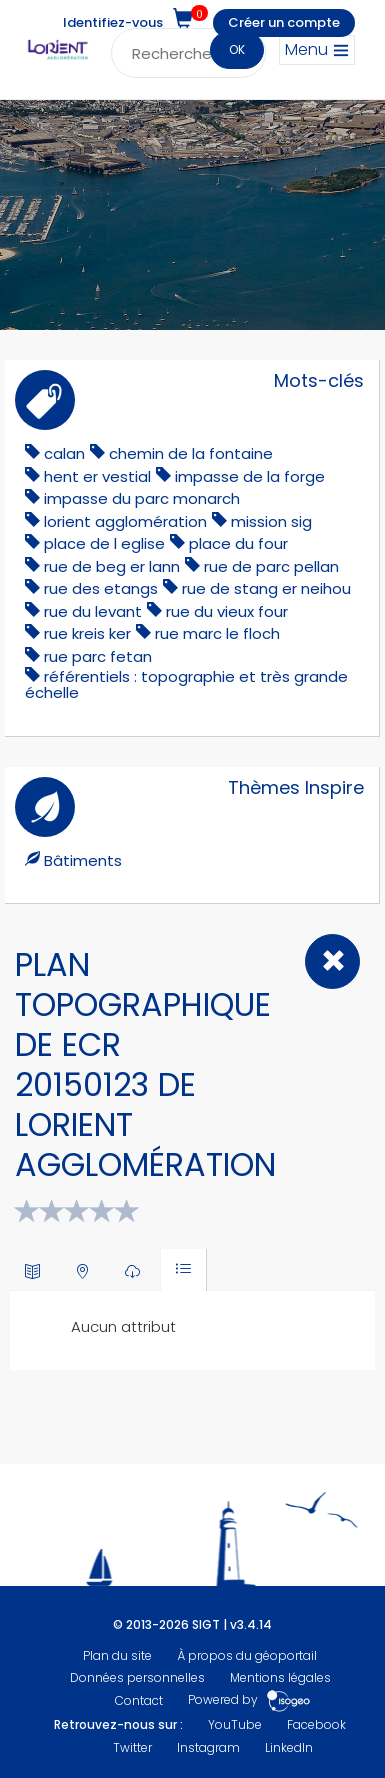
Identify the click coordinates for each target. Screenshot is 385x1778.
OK (237, 49)
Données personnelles (137, 1677)
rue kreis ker (87, 633)
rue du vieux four (227, 611)
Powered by (249, 1700)
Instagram (208, 1747)
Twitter (132, 1747)
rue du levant (93, 611)
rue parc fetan (98, 656)
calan (64, 453)
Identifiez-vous (113, 22)
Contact (139, 1700)
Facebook (316, 1724)
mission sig (271, 521)
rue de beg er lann (112, 566)
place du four (238, 543)
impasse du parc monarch (142, 498)
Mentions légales (280, 1677)
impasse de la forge (250, 476)
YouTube (235, 1724)
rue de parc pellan (271, 566)
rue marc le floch (217, 633)
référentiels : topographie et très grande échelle (186, 684)
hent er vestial (97, 476)
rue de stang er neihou (266, 588)
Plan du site (117, 1655)
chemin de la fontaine (191, 453)
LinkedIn (289, 1747)
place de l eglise (104, 543)
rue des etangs (101, 588)
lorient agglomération (125, 521)
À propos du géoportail (247, 1655)
